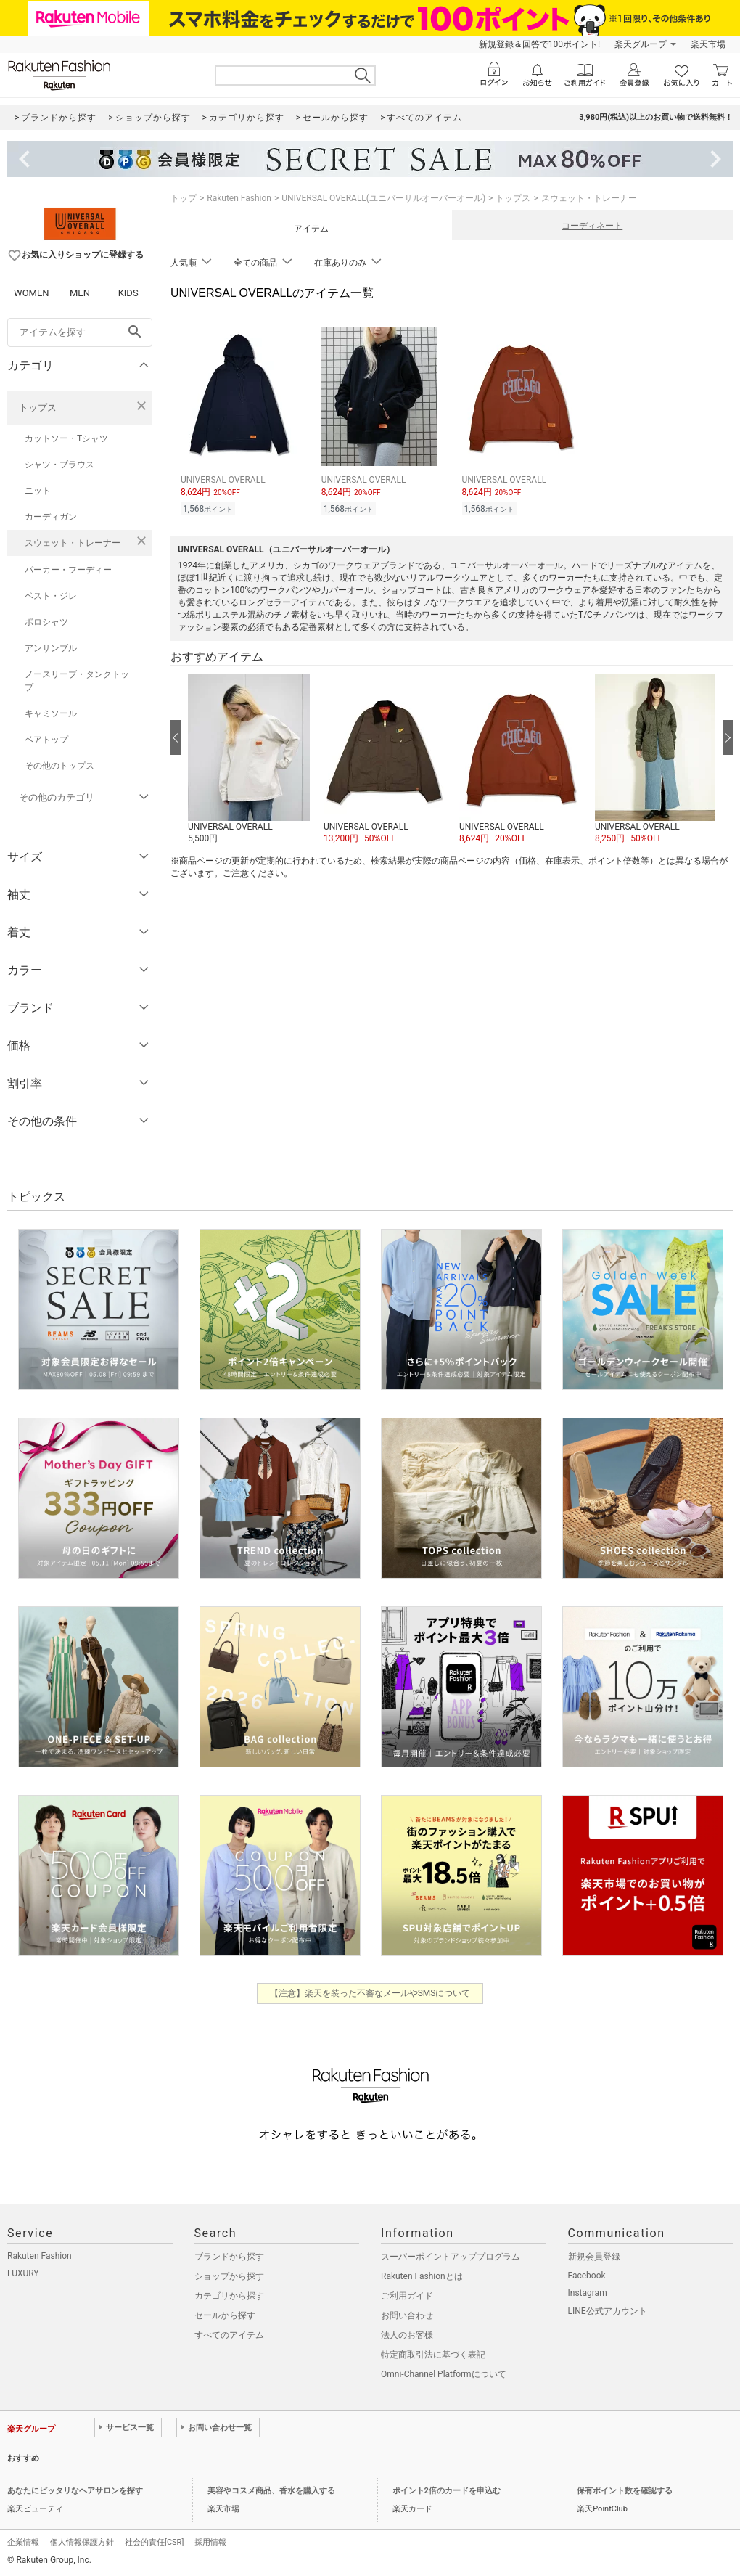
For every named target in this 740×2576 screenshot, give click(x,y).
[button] (248, 760)
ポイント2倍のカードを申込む (446, 2490)
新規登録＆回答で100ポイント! (539, 44)
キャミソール (51, 713)
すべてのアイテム (229, 2335)
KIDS (128, 292)
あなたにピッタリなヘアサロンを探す (75, 2490)
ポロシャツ (46, 622)
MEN (80, 292)
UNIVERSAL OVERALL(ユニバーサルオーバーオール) (383, 198)
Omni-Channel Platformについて (443, 2374)
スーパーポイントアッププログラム (450, 2257)
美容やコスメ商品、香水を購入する (271, 2490)
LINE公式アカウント (607, 2311)
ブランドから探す (229, 2257)
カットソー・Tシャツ (66, 438)
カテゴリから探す (229, 2296)
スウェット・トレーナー (72, 543)
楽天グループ (640, 44)
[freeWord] (79, 332)
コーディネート (592, 226)
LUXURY (23, 2273)
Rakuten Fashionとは (422, 2276)
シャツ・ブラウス (59, 464)
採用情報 (210, 2542)
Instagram (587, 2293)
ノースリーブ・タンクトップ (77, 680)
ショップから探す (229, 2276)
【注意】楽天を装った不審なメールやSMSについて (370, 1993)
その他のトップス (59, 766)
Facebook (587, 2275)
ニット (38, 491)
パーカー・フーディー (68, 570)
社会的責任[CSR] (154, 2542)
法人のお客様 (407, 2335)
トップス (38, 407)
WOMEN (31, 292)
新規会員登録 (594, 2257)
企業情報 (23, 2542)
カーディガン (51, 517)
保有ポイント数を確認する (625, 2490)
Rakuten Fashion (239, 198)
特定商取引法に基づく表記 (433, 2355)
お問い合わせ (407, 2315)
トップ (183, 198)
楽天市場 (708, 44)
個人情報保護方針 (82, 2542)
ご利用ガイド (407, 2296)
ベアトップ (46, 740)
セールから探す (224, 2315)
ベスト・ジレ (51, 596)
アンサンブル (51, 648)
